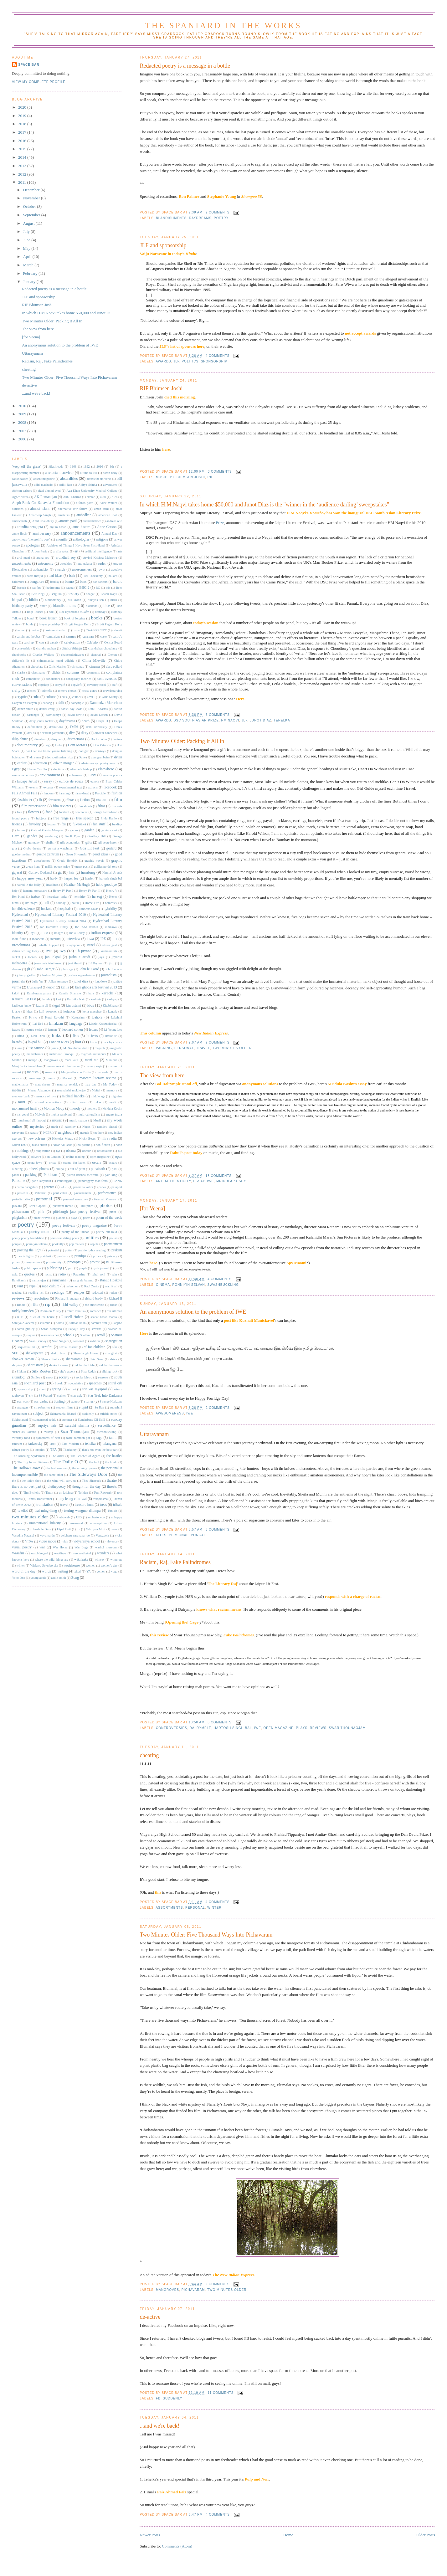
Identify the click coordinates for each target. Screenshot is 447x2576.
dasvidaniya (53, 714)
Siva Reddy (88, 1371)
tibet (15, 1492)
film (118, 799)
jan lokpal (53, 957)
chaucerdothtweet (72, 654)
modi (113, 1102)
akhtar (91, 497)
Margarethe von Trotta (75, 1072)
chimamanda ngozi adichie (55, 660)
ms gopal (23, 1114)
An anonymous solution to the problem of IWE (193, 1312)
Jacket (16, 957)
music (161, 477)
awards (163, 361)
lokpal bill (35, 1042)
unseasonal (76, 1523)
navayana (18, 1132)
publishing (54, 1268)
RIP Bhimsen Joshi (161, 388)
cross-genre (89, 690)
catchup (29, 642)
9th (112, 466)
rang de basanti (83, 1280)
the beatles (114, 1456)
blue (107, 606)
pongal (198, 1535)
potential (53, 1250)
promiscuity (53, 1262)
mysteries (37, 1127)
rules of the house (42, 1317)
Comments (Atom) (177, 2546)
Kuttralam (78, 1017)
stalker (61, 1395)
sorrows (103, 1377)
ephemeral (76, 775)
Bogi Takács (35, 611)
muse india (114, 1114)
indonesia (38, 939)
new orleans (36, 1139)
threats (112, 1487)
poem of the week (109, 1218)
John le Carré (89, 969)
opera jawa (35, 1162)
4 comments (218, 355)
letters (93, 1030)
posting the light (29, 1250)
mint (21, 1102)
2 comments (218, 212)
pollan (114, 1238)
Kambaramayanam (39, 993)
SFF (15, 1353)
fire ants (116, 806)
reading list (36, 1292)
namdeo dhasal (107, 1126)
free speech (84, 818)
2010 (22, 406)
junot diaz (260, 720)
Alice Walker (108, 503)
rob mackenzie (94, 1304)
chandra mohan (46, 648)
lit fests (92, 1036)
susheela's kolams (24, 1432)
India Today (77, 933)
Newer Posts (150, 2535)
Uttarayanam (154, 1434)
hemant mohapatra (35, 890)
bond (30, 618)
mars (52, 1078)
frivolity (35, 824)
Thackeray (69, 1449)
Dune (82, 757)
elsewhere (106, 769)
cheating (149, 1755)
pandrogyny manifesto (93, 1181)
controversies (171, 1728)
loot (78, 1042)
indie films (19, 939)
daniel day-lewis (71, 709)
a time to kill (88, 473)
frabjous (41, 818)
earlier (22, 763)
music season (78, 1120)
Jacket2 (33, 957)
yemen (101, 1571)
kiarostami (73, 1005)
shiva (113, 1359)
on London (54, 1156)
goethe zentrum (47, 854)
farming (64, 793)
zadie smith (58, 1577)
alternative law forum (72, 509)
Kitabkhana (110, 1005)
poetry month (40, 1231)
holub (75, 903)
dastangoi (33, 714)
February (31, 273)
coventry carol (96, 684)
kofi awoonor (48, 1011)
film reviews (62, 806)
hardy (54, 878)
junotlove (101, 981)
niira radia (108, 1139)
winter (214, 1907)
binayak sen (96, 600)
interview (73, 939)
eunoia (94, 781)
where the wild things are (51, 1559)
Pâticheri (40, 1193)
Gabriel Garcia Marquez (47, 830)
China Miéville (93, 661)
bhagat (90, 594)
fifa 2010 (102, 800)
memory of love (45, 1096)
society (64, 1377)
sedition (95, 1341)
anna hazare (81, 527)
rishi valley (70, 1305)
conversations (22, 685)
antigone (102, 539)
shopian (17, 1365)
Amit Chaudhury (43, 521)
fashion (116, 793)
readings (57, 1292)
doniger (83, 751)
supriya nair (47, 1426)
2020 (22, 107)
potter (69, 1250)
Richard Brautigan (67, 1298)
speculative (76, 1383)
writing (62, 1571)
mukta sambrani (61, 1114)
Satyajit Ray (77, 1329)
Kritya (33, 1017)
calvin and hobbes (29, 636)
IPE (103, 939)
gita (14, 848)
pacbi (15, 1175)
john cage (67, 969)
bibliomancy (53, 600)
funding (117, 824)
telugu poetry (20, 1449)
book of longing (74, 618)
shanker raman (23, 1359)
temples (40, 1449)
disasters (39, 739)
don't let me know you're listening (49, 751)
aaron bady (110, 473)
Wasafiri (18, 1553)
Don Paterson (102, 745)
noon (119, 1145)
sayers (31, 1335)
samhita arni (99, 1323)
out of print (77, 1169)
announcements (75, 533)
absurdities (69, 478)
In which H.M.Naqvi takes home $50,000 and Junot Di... (67, 313)
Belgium (56, 594)
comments (93, 672)
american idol (107, 515)
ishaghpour (72, 945)
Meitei (96, 1090)
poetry (221, 218)
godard (111, 848)
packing (164, 1048)
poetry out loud (106, 1232)
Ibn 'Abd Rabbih (86, 927)
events (33, 787)
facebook (110, 787)
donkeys (100, 751)
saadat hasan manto (103, 1317)
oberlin (86, 1150)
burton (35, 630)
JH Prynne (95, 963)
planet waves (41, 1217)
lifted (20, 1036)
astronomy (46, 564)
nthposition (43, 1150)
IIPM (44, 933)
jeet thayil (75, 963)
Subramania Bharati (63, 1413)
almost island (40, 509)
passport (116, 1187)
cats (41, 642)
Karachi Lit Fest (24, 999)
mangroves (167, 2289)
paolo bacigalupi (27, 1187)
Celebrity (93, 642)
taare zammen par (78, 1437)
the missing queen (84, 1468)
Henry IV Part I (63, 890)
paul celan (60, 1193)
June (27, 240)
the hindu (111, 1462)
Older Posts (425, 2535)
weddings (60, 1553)
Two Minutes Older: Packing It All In (182, 741)
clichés (56, 672)
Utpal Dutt (64, 1529)
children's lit (20, 660)
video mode (47, 1541)
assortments (169, 1907)
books (97, 617)
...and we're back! (159, 2426)
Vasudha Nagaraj (23, 1535)
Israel (91, 945)
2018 (22, 124)
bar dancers (100, 581)
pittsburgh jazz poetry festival (77, 1212)
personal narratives (75, 1199)
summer (67, 1419)
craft (114, 684)
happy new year (30, 878)
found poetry (20, 818)
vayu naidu (47, 1535)
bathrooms (53, 587)
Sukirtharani (20, 1419)
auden (102, 564)
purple (83, 1268)
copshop (43, 684)
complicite (33, 678)
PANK (118, 1181)
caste (103, 636)
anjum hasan (58, 527)
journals (18, 981)
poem (86, 1217)
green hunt (33, 866)
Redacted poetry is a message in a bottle (185, 66)
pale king (111, 1175)
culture (50, 697)
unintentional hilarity (45, 1523)
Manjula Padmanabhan (27, 1066)
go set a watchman (61, 848)
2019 (22, 116)
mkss (98, 1102)
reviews (318, 1728)
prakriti (116, 1250)
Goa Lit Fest (89, 848)
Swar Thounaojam (347, 1728)
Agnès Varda (20, 497)
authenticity (178, 1181)
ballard (112, 575)
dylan (118, 757)
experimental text (70, 787)
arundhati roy (66, 558)
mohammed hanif (25, 1108)
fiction (85, 800)
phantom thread (63, 1206)
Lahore (97, 1017)
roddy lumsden (22, 1311)
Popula (94, 1244)
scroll (101, 1335)
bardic (117, 582)
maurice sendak (67, 1084)
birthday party (22, 606)
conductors (53, 678)
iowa (90, 939)
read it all (111, 1286)
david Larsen (99, 714)
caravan (88, 636)
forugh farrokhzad (105, 812)
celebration (72, 642)
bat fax (36, 587)
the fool (94, 1462)
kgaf (57, 1005)
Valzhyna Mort (95, 1529)
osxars (113, 1162)
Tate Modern (70, 1443)
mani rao (91, 1060)
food (49, 812)
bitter (43, 606)
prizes (16, 1262)
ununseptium (98, 1523)
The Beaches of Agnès (85, 1456)
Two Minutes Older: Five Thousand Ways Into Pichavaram (206, 1935)
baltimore (18, 581)
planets (60, 1217)
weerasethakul (82, 1553)
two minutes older (232, 1048)
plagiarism (19, 1218)
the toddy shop (31, 1480)
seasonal (78, 1341)
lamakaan (56, 1024)
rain (114, 1274)
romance (95, 1311)
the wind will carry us (61, 1480)
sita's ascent (67, 1371)
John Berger (45, 969)
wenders (103, 1553)
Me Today (110, 1084)
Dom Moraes (77, 745)
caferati (117, 630)
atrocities (66, 563)
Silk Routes (41, 1371)
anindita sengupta (30, 527)
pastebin (22, 1193)
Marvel (67, 1078)
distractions (75, 739)
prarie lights (25, 1256)
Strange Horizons (111, 1401)
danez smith (25, 709)
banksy (54, 581)
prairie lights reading (91, 1250)
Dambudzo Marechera (106, 703)
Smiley (35, 1377)
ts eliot (23, 1511)
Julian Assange (58, 981)
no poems (84, 1145)
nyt (58, 1150)
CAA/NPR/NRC (96, 630)
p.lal (114, 1169)
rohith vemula (76, 1311)
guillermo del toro (105, 866)
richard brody (94, 1298)
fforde (70, 800)
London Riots (59, 1042)
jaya (101, 957)
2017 (22, 132)
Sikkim (21, 1371)
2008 (22, 422)
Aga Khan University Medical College (91, 490)
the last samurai (56, 1468)
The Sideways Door (88, 1474)
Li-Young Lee (113, 1029)
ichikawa (111, 927)
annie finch (19, 533)
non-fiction (103, 1145)
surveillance (107, 1426)
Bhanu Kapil (108, 594)
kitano (16, 1011)
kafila (65, 987)
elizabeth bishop (81, 769)
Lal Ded (38, 1023)
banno (69, 582)
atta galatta (85, 563)
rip (211, 477)
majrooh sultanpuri (93, 1054)
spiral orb (115, 1383)
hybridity (110, 909)
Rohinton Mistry (50, 1311)
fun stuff (99, 824)
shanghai (111, 1353)
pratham (63, 1256)
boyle (29, 624)
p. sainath (98, 1169)
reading (17, 1292)
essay (198, 1181)
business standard (55, 630)
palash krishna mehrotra (83, 1175)
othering (17, 1169)
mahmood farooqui (61, 1054)
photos (106, 1205)
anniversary (42, 533)
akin (103, 497)
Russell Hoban (72, 1317)
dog (47, 745)
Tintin (49, 1492)
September (32, 215)
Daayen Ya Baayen (24, 703)
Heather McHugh (77, 885)
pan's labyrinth (41, 1181)
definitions (56, 727)
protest (95, 1262)
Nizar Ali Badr (62, 1145)
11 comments (221, 2392)
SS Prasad (45, 1395)
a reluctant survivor (59, 473)
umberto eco (96, 1517)
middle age (98, 1096)
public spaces (32, 1268)
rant (20, 1286)
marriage (35, 1078)
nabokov (69, 1126)
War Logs (81, 1547)
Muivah (40, 1114)
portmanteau (113, 1244)
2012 (22, 174)
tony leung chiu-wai (72, 1499)
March (28, 265)
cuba (36, 697)
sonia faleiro (84, 1377)
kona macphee (91, 1011)
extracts (93, 787)
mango (32, 1060)
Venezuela (102, 1535)
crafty (16, 691)
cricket (31, 690)
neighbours (66, 1133)
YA (88, 1571)
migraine (116, 1096)
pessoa (17, 1206)
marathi (50, 1072)
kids (90, 1005)
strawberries (42, 1407)
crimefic (46, 690)
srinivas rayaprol (94, 1389)
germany (34, 842)
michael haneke (73, 1096)
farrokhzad (82, 793)
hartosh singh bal (233, 1728)
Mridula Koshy (231, 1181)
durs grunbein (100, 757)
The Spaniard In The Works (223, 25)
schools (68, 1335)
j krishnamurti (107, 951)
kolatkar (69, 1011)
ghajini (49, 842)
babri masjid (35, 575)
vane (114, 1529)
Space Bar (28, 64)
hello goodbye (106, 885)
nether (99, 1132)
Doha (58, 745)
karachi (107, 993)
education (40, 763)
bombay (100, 611)
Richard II (115, 1298)
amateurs (63, 515)
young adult (38, 1577)
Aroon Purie (39, 551)
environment (50, 775)
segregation (113, 1341)
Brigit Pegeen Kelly (109, 624)
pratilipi (80, 1256)
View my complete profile (38, 82)
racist (48, 1274)
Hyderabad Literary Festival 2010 (60, 915)
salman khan (77, 1323)
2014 (22, 157)
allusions (17, 509)
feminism (55, 800)
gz (60, 872)
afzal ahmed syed (49, 490)
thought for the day (86, 1487)
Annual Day (109, 533)
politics (190, 361)
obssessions (104, 1150)
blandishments (171, 218)
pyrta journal (101, 1268)
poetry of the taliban (75, 1232)
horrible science (23, 909)
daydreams (200, 218)
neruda (84, 1132)
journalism (109, 975)
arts (119, 551)
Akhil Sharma (72, 497)
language (76, 1024)
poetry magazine (94, 1226)
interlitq (55, 939)
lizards (17, 1042)
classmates (38, 672)
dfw (72, 733)
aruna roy (42, 557)
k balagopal (34, 987)
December (31, 190)
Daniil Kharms (98, 709)
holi (46, 903)
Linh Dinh (38, 1036)
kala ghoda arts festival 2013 (96, 987)
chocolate (37, 666)
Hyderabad (20, 915)
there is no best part (26, 1487)
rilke (35, 1305)
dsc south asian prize (196, 720)
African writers (22, 490)
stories (89, 1401)
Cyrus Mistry (109, 697)
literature (111, 1036)
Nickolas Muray (62, 1138)
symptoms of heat (48, 1437)
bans (83, 582)
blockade (91, 606)
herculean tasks (57, 896)
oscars (96, 1163)
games (74, 830)
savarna (96, 1329)
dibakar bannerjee (106, 733)
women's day (109, 1565)
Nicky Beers (87, 1138)
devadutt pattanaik (52, 733)
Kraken (16, 1017)
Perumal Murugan (105, 1199)
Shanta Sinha (50, 1359)
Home (288, 2535)
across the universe (99, 478)
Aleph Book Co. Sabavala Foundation (40, 503)
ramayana (59, 1280)
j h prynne (83, 951)
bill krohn (74, 600)
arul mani (23, 557)
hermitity (79, 896)
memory (111, 1090)
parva (102, 1187)
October (30, 206)
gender (32, 836)
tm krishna (66, 1492)
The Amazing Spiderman (28, 1456)
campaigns (53, 636)
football (64, 812)
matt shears (42, 1084)
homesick (111, 903)
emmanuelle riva (23, 775)
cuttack (77, 697)
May (27, 248)
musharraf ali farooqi (32, 1120)
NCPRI (48, 1132)
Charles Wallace (43, 654)
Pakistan (50, 1175)
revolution (41, 1298)
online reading (75, 1156)
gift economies (70, 842)
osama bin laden (74, 1162)
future (21, 830)
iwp (62, 951)
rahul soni (98, 1274)
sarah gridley (25, 1329)
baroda (21, 587)
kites (161, 1535)
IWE (210, 1181)
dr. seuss (35, 757)
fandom (48, 793)
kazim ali (42, 1005)
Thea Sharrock (91, 1480)
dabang (47, 703)
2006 (22, 439)
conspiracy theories (78, 678)
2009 (22, 414)
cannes (71, 636)
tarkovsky (35, 1444)
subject (38, 1414)
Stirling (59, 1401)
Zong (75, 1578)
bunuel (21, 630)
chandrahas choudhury (102, 648)
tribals (117, 1505)
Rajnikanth (19, 1280)
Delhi (74, 727)
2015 (22, 149)
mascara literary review (98, 1078)
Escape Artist (27, 781)
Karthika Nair (76, 999)
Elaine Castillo (37, 769)
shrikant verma (58, 1365)
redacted (97, 1292)
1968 (73, 466)
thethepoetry (57, 1487)
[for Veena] (152, 1208)
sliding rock (109, 1371)
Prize (220, 523)
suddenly (172, 2398)
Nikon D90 (19, 1145)
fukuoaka (79, 824)
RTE (20, 1317)
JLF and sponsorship (163, 245)
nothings (23, 1151)
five (19, 812)
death (86, 721)
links (56, 1035)
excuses (49, 787)
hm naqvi (230, 720)
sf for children (94, 1347)
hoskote (46, 909)
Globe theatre (32, 848)
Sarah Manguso (51, 1329)
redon (113, 1292)
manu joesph (93, 1066)
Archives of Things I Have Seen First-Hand (76, 545)
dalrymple (200, 1728)
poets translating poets (64, 1238)
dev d (30, 733)
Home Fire (92, 903)
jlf (176, 361)
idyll (33, 933)
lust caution (36, 1048)
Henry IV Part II (89, 890)
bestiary (73, 594)
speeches (95, 1383)
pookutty (58, 1244)
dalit (61, 703)
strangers (22, 1407)
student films (64, 1407)
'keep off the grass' (26, 466)
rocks (113, 1304)
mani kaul (71, 1060)
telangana (109, 1444)
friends (17, 824)
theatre (112, 1481)
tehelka (282, 720)
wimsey (100, 1559)
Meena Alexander (39, 1090)
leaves (16, 1029)
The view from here (162, 1075)
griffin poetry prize (57, 866)
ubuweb (64, 1517)
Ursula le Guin (41, 1529)
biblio (33, 600)
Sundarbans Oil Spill (91, 1419)
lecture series (34, 1029)
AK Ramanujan (45, 497)
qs (116, 1268)
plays (302, 1728)
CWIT (91, 697)
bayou (70, 587)
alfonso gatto (84, 503)
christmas (77, 666)
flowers (33, 812)
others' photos (38, 1169)
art (159, 1181)
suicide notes (108, 1413)
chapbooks (19, 654)
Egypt (16, 769)
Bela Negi (37, 594)
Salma (60, 1323)
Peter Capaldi (37, 1206)
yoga (114, 1571)
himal (15, 903)
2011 (22, 182)
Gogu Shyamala (76, 854)
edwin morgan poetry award (99, 763)
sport (42, 1389)
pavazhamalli (82, 1193)
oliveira (36, 1156)
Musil (97, 1120)
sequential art (26, 1347)
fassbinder (24, 800)
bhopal (17, 600)
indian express (102, 933)
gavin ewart (109, 830)
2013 (22, 166)
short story (35, 1365)
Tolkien (83, 1492)
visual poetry (22, 1547)
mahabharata (35, 1054)
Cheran (112, 654)
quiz (15, 1274)
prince (97, 1256)
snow (49, 1377)
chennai (96, 654)
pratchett (45, 1256)
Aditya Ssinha (87, 484)
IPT (114, 939)
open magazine (279, 1728)
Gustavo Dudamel (40, 872)
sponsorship (214, 361)
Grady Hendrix (67, 860)
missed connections (48, 1102)
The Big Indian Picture (32, 1462)
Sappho (117, 1323)
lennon (52, 1029)
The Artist (57, 1456)
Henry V (111, 890)
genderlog (51, 836)
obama (71, 1151)
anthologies (81, 539)
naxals (33, 1132)
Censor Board (113, 642)
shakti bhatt (58, 1353)
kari (58, 999)
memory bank (21, 1096)
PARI (64, 1187)
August (29, 223)
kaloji (15, 993)
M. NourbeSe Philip (76, 1048)
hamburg (88, 872)
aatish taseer (20, 478)
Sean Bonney (38, 1341)
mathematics (20, 1084)
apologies (33, 545)
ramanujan (39, 1280)
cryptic (22, 697)
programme (32, 1262)
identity (17, 933)
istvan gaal (109, 945)
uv (78, 1529)
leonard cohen (72, 1030)
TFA (53, 1450)
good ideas (100, 854)
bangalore (37, 582)
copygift (59, 684)
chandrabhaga (72, 648)
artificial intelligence (98, 551)
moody (75, 1108)
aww (102, 569)
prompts (73, 1262)
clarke (21, 672)
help (15, 890)
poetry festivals (63, 1226)
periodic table (21, 1199)
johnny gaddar (26, 975)
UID (79, 1517)
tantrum (17, 1443)
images (58, 933)
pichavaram (193, 2289)
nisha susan (39, 1145)
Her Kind (18, 896)
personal (184, 1048)
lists (76, 1036)
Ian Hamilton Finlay (54, 927)
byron (76, 630)
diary (84, 733)
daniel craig (46, 709)
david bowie (76, 714)
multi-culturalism (89, 1114)
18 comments (219, 1176)
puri (71, 1268)
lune (19, 1048)
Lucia (93, 1042)
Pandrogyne (64, 1181)
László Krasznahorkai (103, 1023)
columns (73, 672)
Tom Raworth (102, 1492)
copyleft (76, 684)
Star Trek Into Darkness (104, 1395)
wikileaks (81, 1559)
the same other (53, 1474)
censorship (23, 648)
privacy (112, 1256)
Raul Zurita (91, 1286)
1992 (86, 466)
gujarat (17, 872)
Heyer (113, 896)
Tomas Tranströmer (39, 1499)
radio (62, 1274)
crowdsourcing (112, 690)
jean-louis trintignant (48, 963)
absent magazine (44, 478)
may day (90, 1084)
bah (72, 575)
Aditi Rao (65, 484)
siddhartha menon (110, 1365)
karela (46, 999)
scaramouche (49, 1335)
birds (113, 600)
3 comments (220, 471)
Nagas (86, 1126)
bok (51, 611)
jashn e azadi (79, 957)
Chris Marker (57, 666)
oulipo (60, 1169)
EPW (92, 775)
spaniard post (35, 1383)
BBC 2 (84, 588)
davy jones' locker (41, 721)
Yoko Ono (18, 1577)
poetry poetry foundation (28, 1238)
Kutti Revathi (54, 1017)
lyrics (54, 1048)
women (90, 1565)
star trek (76, 1395)
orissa (52, 1162)
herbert (35, 896)
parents (49, 1187)
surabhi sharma (77, 1426)
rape (32, 1286)
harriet (89, 878)
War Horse (60, 1547)
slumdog (18, 1377)
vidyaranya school (87, 1541)
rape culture (50, 1286)
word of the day (23, 1571)
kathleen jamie (21, 1005)
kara (91, 993)
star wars (23, 1401)
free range (61, 818)
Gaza (15, 836)
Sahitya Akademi (23, 1323)
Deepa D (102, 721)
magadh (100, 1048)
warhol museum (106, 1547)
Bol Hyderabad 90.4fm (74, 611)
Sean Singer (60, 1341)
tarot (52, 1443)
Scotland (85, 1335)
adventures (110, 484)
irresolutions (21, 945)
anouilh (61, 539)
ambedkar (83, 515)
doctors (117, 739)
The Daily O (65, 1461)
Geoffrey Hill (96, 836)
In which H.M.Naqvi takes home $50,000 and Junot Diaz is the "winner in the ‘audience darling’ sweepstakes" (264, 504)
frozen (51, 824)
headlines (52, 884)
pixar (113, 1212)
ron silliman (114, 1311)
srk (31, 1395)
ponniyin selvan (188, 1284)
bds (108, 587)
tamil (113, 1438)
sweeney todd (21, 1437)
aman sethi (101, 509)
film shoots (84, 806)
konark (112, 1011)
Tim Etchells (31, 1492)
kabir (51, 987)
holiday (60, 903)
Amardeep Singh (39, 515)
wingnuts (116, 1559)
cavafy (54, 642)
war (42, 1547)
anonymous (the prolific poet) (31, 539)
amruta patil (68, 521)
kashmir (96, 999)
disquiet (56, 739)
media (16, 1090)
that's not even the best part (99, 1449)
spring (56, 1389)
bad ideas (55, 576)
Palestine (18, 1181)
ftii (64, 824)
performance (107, 1193)
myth (54, 1126)
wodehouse (72, 1565)
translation (44, 1504)
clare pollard (114, 666)
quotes (29, 1274)
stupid (83, 1407)
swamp (48, 1432)
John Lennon (113, 969)
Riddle (21, 1304)
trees (103, 1505)
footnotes (81, 812)
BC (98, 587)
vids (65, 1541)
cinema (163, 1284)
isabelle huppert (48, 945)
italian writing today (25, 951)
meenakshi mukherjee (71, 1090)
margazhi (103, 1072)
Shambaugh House (85, 1353)
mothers (92, 1108)
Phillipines (86, 1206)
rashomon (72, 1286)
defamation (35, 727)
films (101, 806)
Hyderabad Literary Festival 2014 (63, 921)
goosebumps (42, 860)
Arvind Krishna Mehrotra (100, 557)
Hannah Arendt (112, 872)
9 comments (218, 1042)
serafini (47, 1347)
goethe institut (21, 854)
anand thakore (92, 521)
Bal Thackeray (93, 575)
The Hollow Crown (26, 1468)
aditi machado (43, 484)
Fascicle (100, 793)
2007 (22, 431)
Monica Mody (54, 1108)
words (46, 1571)
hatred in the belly (28, 884)
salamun (44, 1323)
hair (71, 872)
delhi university (96, 727)
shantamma (74, 1359)
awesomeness (170, 1413)
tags (99, 1438)
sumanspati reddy (44, 1419)
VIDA (29, 1541)
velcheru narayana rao (75, 1535)
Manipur (111, 1060)
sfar (114, 1347)
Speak (59, 1383)
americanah (19, 521)
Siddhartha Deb (84, 1365)
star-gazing (41, 1401)
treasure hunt (84, 1505)
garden (90, 830)
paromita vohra (83, 1187)
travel (203, 1048)
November (32, 198)
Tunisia (112, 1510)
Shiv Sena (96, 1359)
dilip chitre (20, 739)
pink (41, 1212)
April (27, 256)
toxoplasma (100, 1499)
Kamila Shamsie (70, 993)
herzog (97, 897)
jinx (111, 963)
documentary (27, 745)
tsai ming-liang (46, 1511)
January (29, 282)
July (27, 231)
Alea (114, 497)
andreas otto (114, 521)
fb (158, 2398)
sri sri (72, 1389)
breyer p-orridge (49, 624)
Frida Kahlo (109, 818)
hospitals (65, 909)
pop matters (76, 1244)
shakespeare (34, 1353)
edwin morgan (64, 763)
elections (58, 769)
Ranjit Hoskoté (111, 1280)
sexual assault (68, 1347)
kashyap (112, 999)
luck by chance (112, 1042)
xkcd (77, 1571)
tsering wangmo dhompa (82, 1511)
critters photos (67, 690)
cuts (64, 697)
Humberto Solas (87, 909)
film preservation (33, 806)
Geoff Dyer (72, 836)
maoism (33, 1072)
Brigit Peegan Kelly (78, 624)
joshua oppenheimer (82, 975)
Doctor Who (99, 739)
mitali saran (78, 1102)
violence (111, 1541)
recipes (79, 1293)
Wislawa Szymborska (44, 1565)
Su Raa (99, 1407)
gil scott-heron (107, 842)
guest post (82, 866)
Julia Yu (37, 981)
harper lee (71, 878)
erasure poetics (112, 775)
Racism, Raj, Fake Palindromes (175, 1562)
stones (75, 1401)
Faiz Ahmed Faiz (24, 793)
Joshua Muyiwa (52, 975)
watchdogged (39, 1553)
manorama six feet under (64, 1066)
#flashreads (56, 466)
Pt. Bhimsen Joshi (187, 477)
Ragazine (79, 1274)
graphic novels (94, 860)
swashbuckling (223, 1284)
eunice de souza (71, 781)
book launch (48, 618)
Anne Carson (106, 527)
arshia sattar (61, 551)
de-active (150, 2317)
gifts (88, 842)
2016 (22, 141)
